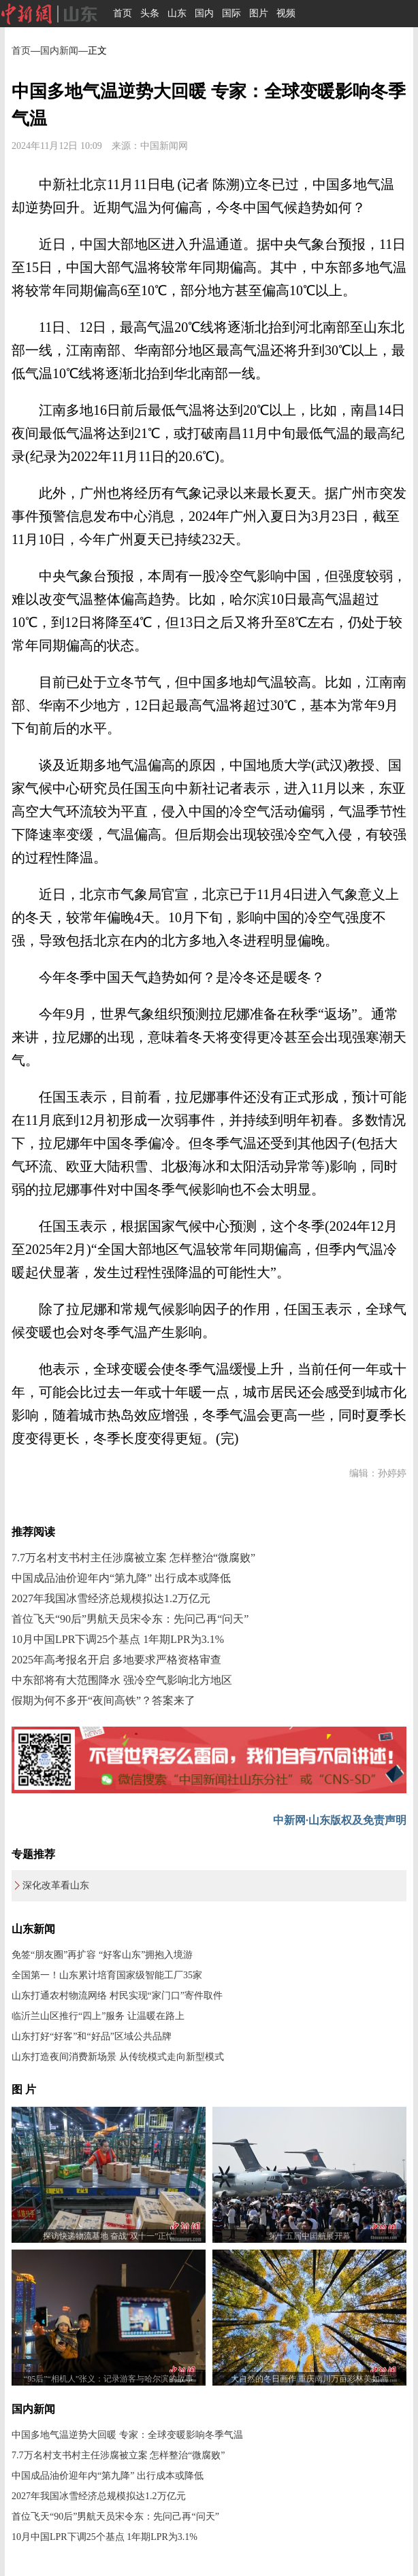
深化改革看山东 (55, 1885)
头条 (149, 13)
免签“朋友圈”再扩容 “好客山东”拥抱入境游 (102, 1955)
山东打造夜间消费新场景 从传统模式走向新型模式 (118, 2057)
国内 (204, 13)
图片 (258, 13)
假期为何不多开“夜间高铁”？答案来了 (103, 1700)
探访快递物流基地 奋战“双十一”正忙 (109, 2236)
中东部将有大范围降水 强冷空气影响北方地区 (122, 1680)
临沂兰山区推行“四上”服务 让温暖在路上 (98, 2016)
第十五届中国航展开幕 (310, 2236)
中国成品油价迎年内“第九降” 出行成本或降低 (121, 1578)
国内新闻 (59, 51)
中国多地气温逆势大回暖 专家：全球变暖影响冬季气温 (127, 2435)
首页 (122, 13)
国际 (231, 13)
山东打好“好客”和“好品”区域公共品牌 (92, 2036)
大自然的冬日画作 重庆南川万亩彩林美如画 (309, 2379)
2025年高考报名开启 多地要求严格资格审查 (116, 1659)
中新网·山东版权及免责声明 (339, 1820)
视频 (285, 13)
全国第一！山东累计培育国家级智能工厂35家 (107, 1975)
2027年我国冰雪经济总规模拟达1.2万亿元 (111, 1598)
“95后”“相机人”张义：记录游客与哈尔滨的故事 (108, 2379)
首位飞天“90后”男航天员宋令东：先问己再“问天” (130, 1619)
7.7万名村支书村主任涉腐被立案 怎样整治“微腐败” (133, 1557)
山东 (177, 13)
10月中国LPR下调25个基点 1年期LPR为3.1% (118, 1639)
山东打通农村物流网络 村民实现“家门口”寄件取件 (117, 1995)
